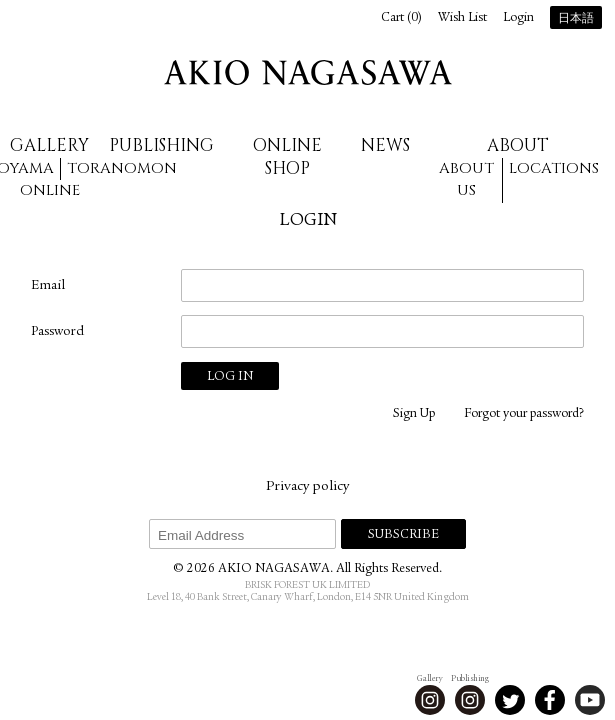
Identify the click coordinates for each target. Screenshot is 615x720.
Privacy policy (307, 487)
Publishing (161, 145)
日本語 (576, 19)
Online (50, 190)
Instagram (430, 700)
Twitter (510, 700)
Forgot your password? (524, 414)
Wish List (462, 18)
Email (48, 286)
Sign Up (414, 414)
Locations (554, 168)
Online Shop (287, 157)
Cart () (401, 18)
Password (57, 332)
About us (466, 180)
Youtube (590, 700)
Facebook (550, 700)
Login (518, 18)
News (385, 145)
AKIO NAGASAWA (308, 72)
